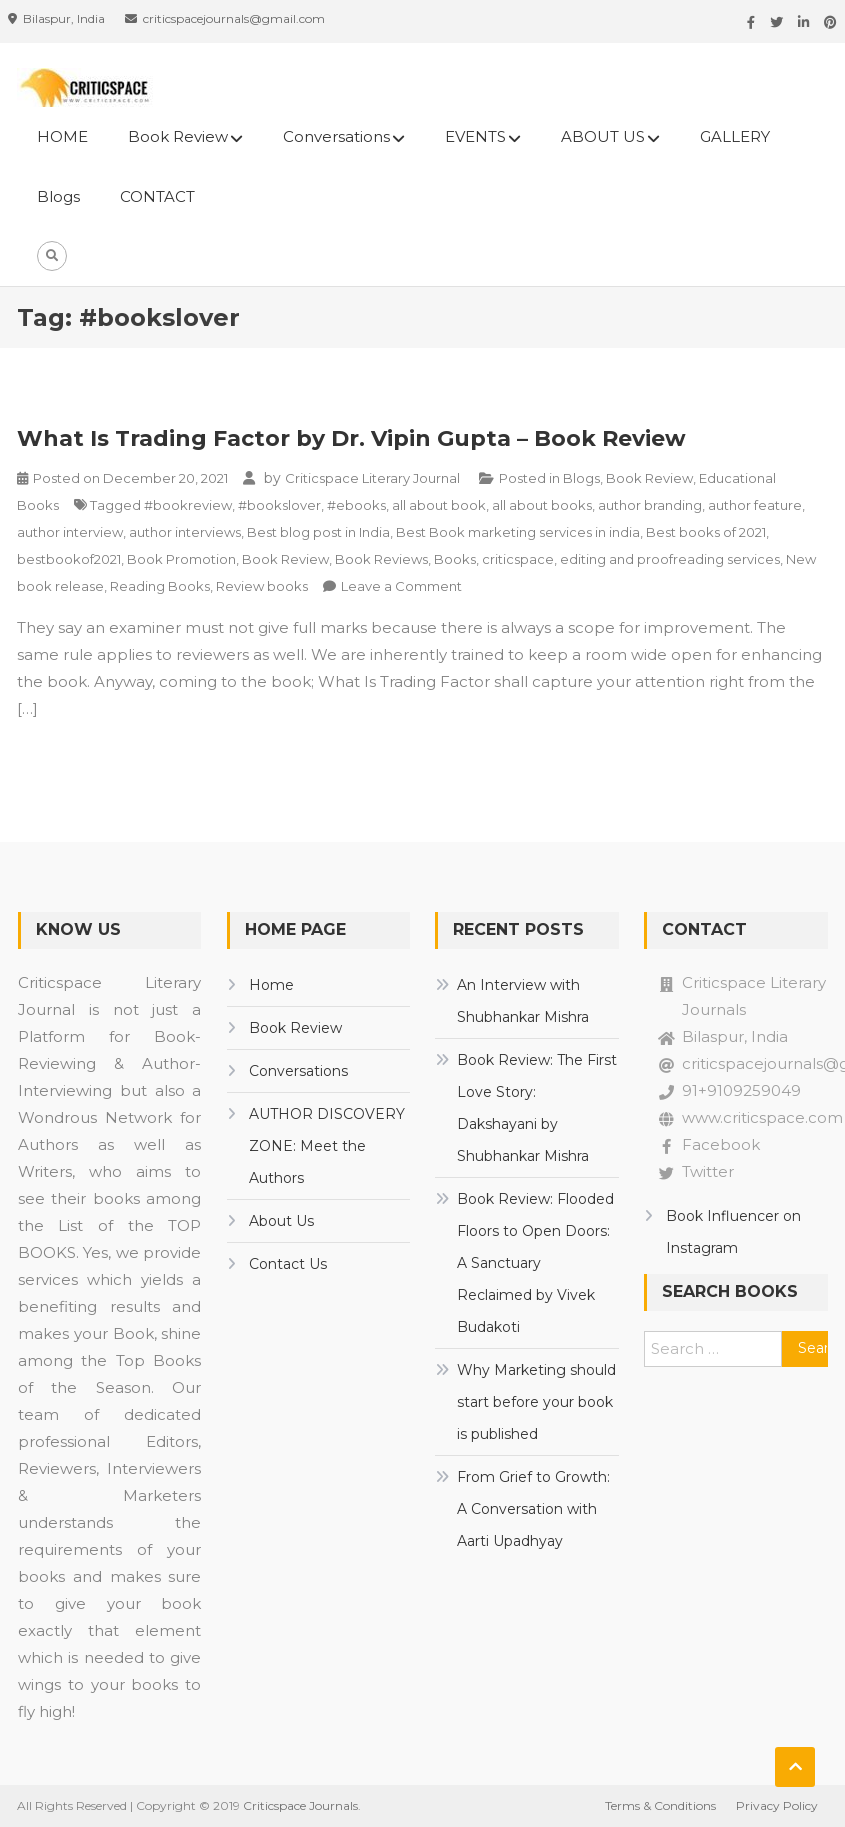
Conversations (336, 136)
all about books (542, 505)
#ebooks (356, 505)
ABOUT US (603, 136)
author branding (650, 505)
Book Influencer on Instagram (733, 1232)
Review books (262, 586)
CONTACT (157, 196)
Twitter (708, 1171)
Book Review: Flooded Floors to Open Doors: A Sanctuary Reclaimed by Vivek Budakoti (535, 1263)
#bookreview (188, 505)
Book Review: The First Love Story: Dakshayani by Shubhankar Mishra (537, 1108)
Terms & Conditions (660, 1805)
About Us (281, 1221)
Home (271, 985)
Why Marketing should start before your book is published (536, 1402)
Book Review (178, 136)
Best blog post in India (318, 532)
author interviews (185, 532)
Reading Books (160, 586)
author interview (70, 532)
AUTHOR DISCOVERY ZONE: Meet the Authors (327, 1146)
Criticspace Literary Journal (372, 478)
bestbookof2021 (69, 559)
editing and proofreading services (670, 559)
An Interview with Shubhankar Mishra (523, 1001)
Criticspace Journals (300, 1805)
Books (455, 559)
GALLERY (735, 136)
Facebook (721, 1144)
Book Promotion (181, 559)
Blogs (58, 196)
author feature (755, 505)
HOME (62, 136)
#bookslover (279, 505)
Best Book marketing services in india (518, 532)
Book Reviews (381, 559)
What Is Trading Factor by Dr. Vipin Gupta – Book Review (351, 438)
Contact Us (288, 1264)
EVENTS (475, 136)
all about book (439, 505)
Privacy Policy (777, 1805)
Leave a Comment (401, 586)
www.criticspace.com (762, 1117)
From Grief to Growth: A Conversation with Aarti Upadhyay (533, 1509)
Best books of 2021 (706, 532)
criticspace (518, 559)
